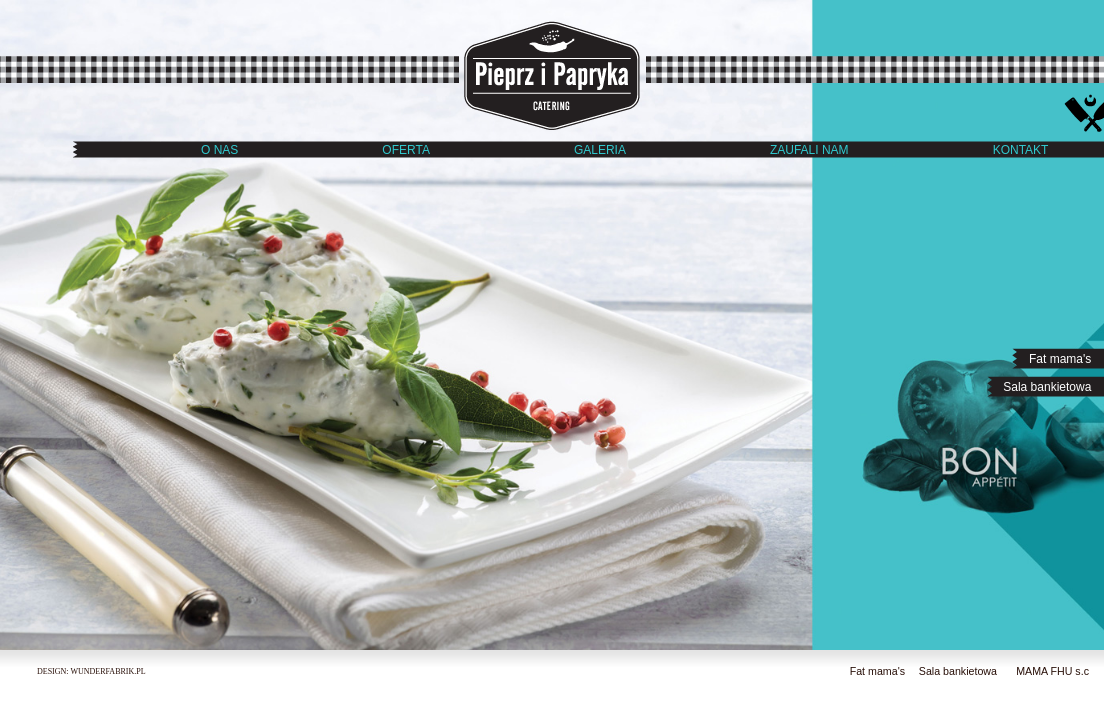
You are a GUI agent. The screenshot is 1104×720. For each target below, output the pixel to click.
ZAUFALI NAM (809, 150)
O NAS (219, 150)
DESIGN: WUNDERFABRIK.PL (91, 671)
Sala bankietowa (1050, 387)
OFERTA (406, 150)
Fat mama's (1063, 359)
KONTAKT (1021, 150)
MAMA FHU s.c (1052, 671)
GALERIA (600, 150)
